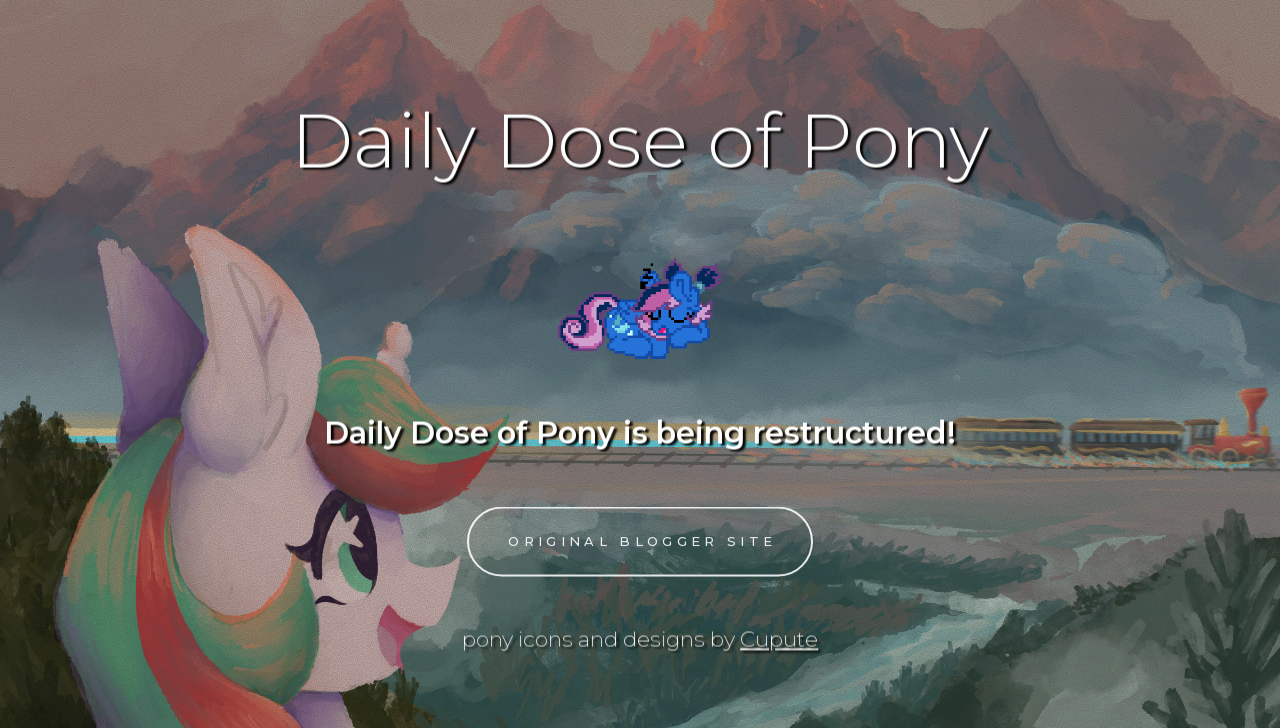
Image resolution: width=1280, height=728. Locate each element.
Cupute (779, 639)
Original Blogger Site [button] (642, 543)
